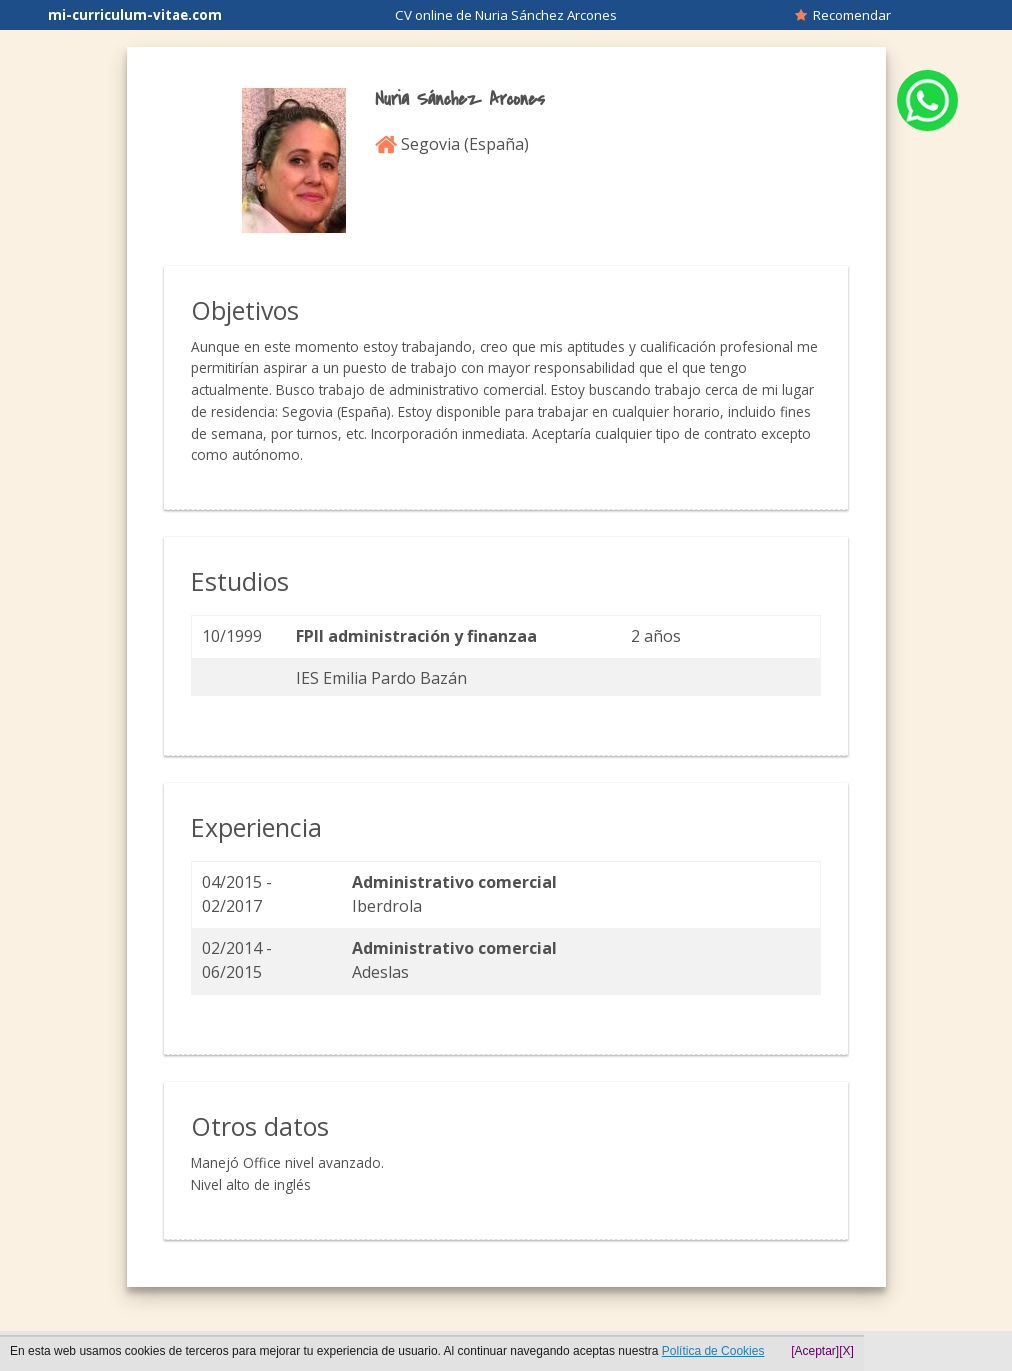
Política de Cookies (713, 1351)
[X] (846, 1351)
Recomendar (843, 15)
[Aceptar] (815, 1351)
